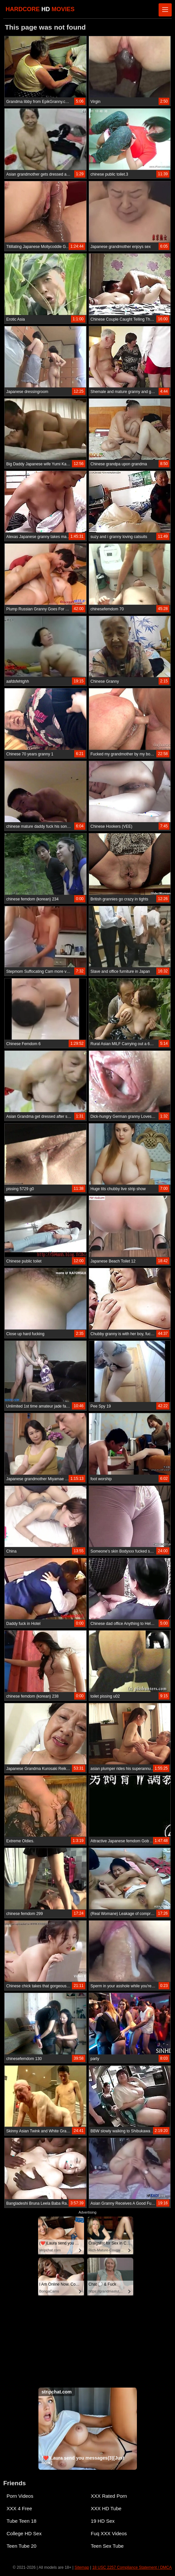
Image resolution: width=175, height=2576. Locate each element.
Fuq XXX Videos (109, 2533)
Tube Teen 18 (21, 2521)
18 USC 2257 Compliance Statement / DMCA (132, 2567)
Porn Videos (20, 2496)
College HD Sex (24, 2533)
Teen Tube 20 (21, 2546)
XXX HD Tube (106, 2508)
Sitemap (82, 2567)
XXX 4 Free (19, 2508)
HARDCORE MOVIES (40, 9)
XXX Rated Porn (109, 2496)
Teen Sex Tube (107, 2546)
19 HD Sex (103, 2521)
